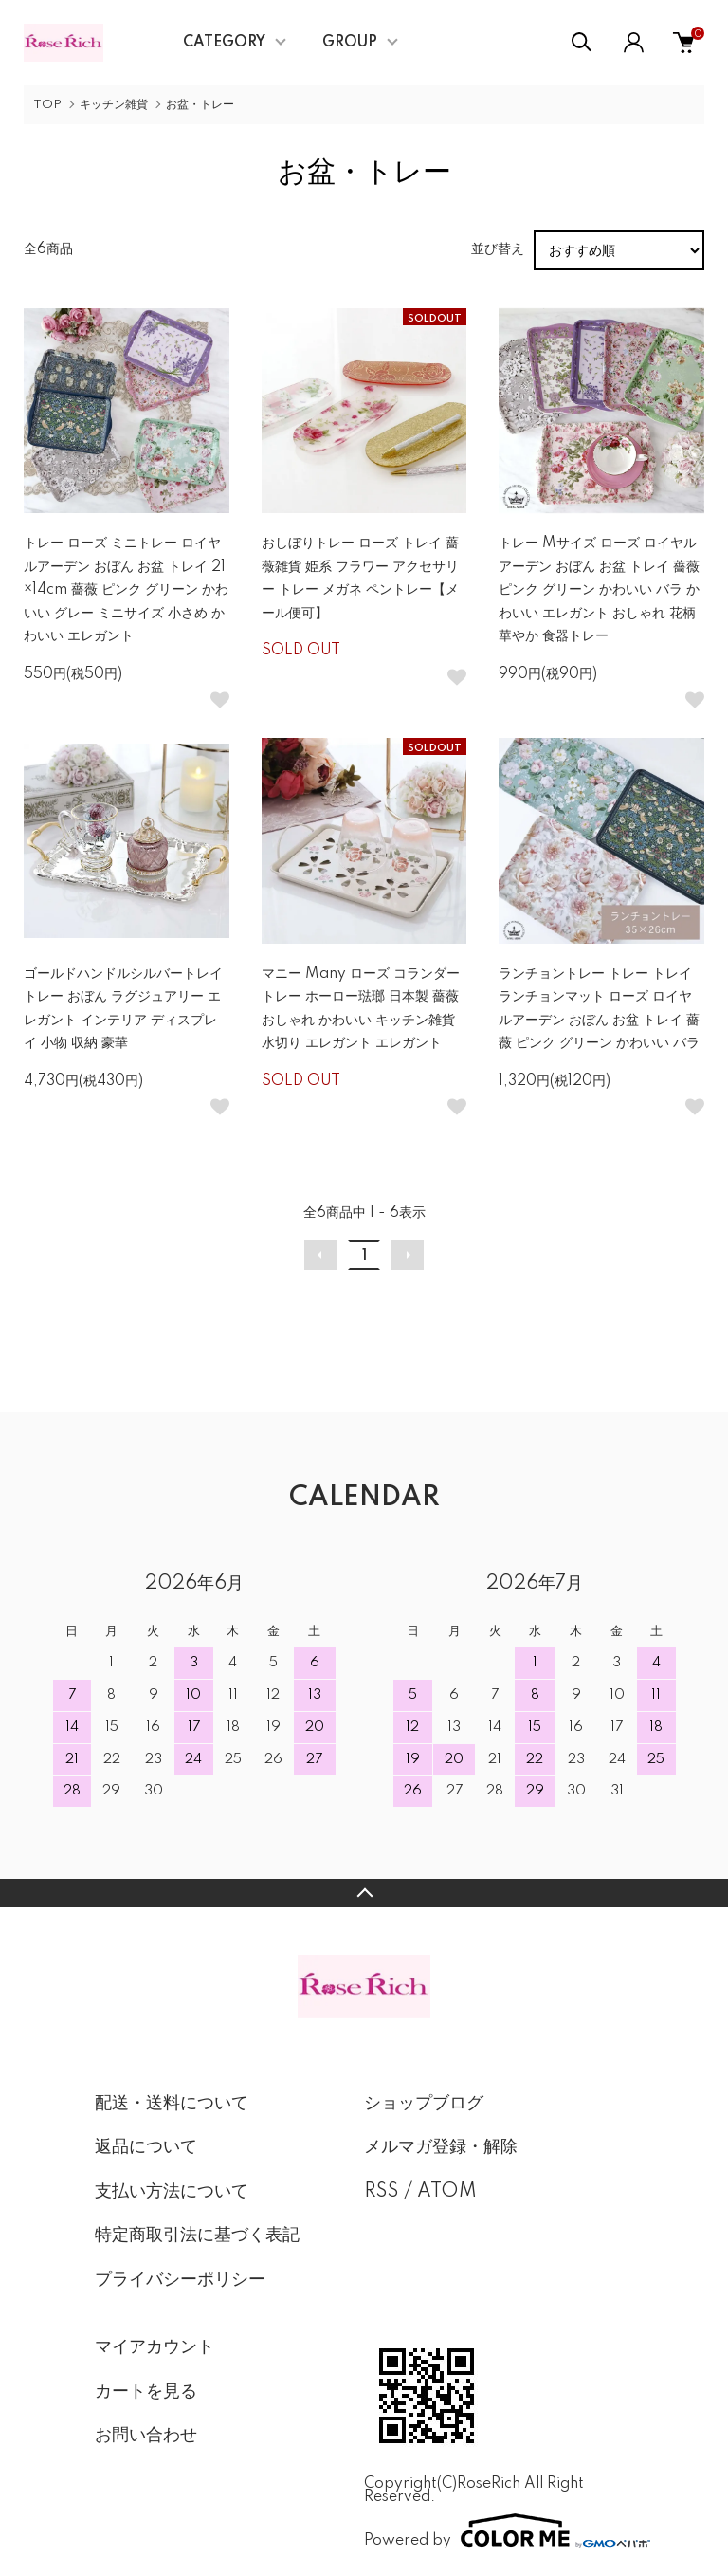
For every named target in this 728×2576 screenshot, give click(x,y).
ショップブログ (423, 2103)
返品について (146, 2147)
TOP (47, 105)
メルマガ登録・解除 (441, 2147)
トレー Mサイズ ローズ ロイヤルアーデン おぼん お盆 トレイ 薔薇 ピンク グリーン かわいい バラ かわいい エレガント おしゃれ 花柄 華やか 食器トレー (599, 590)
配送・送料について (171, 2103)
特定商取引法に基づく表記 (197, 2235)
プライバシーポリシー (180, 2280)
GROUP (349, 42)
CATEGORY (224, 42)
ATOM (447, 2191)
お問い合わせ (146, 2435)
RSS (381, 2191)
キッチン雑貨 (114, 105)
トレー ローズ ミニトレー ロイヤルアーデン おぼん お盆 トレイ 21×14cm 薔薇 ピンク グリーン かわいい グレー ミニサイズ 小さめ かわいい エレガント (126, 590)
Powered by (498, 2530)
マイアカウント (154, 2347)
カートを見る (146, 2392)
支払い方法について (171, 2191)
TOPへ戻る (364, 1893)
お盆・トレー (200, 105)
